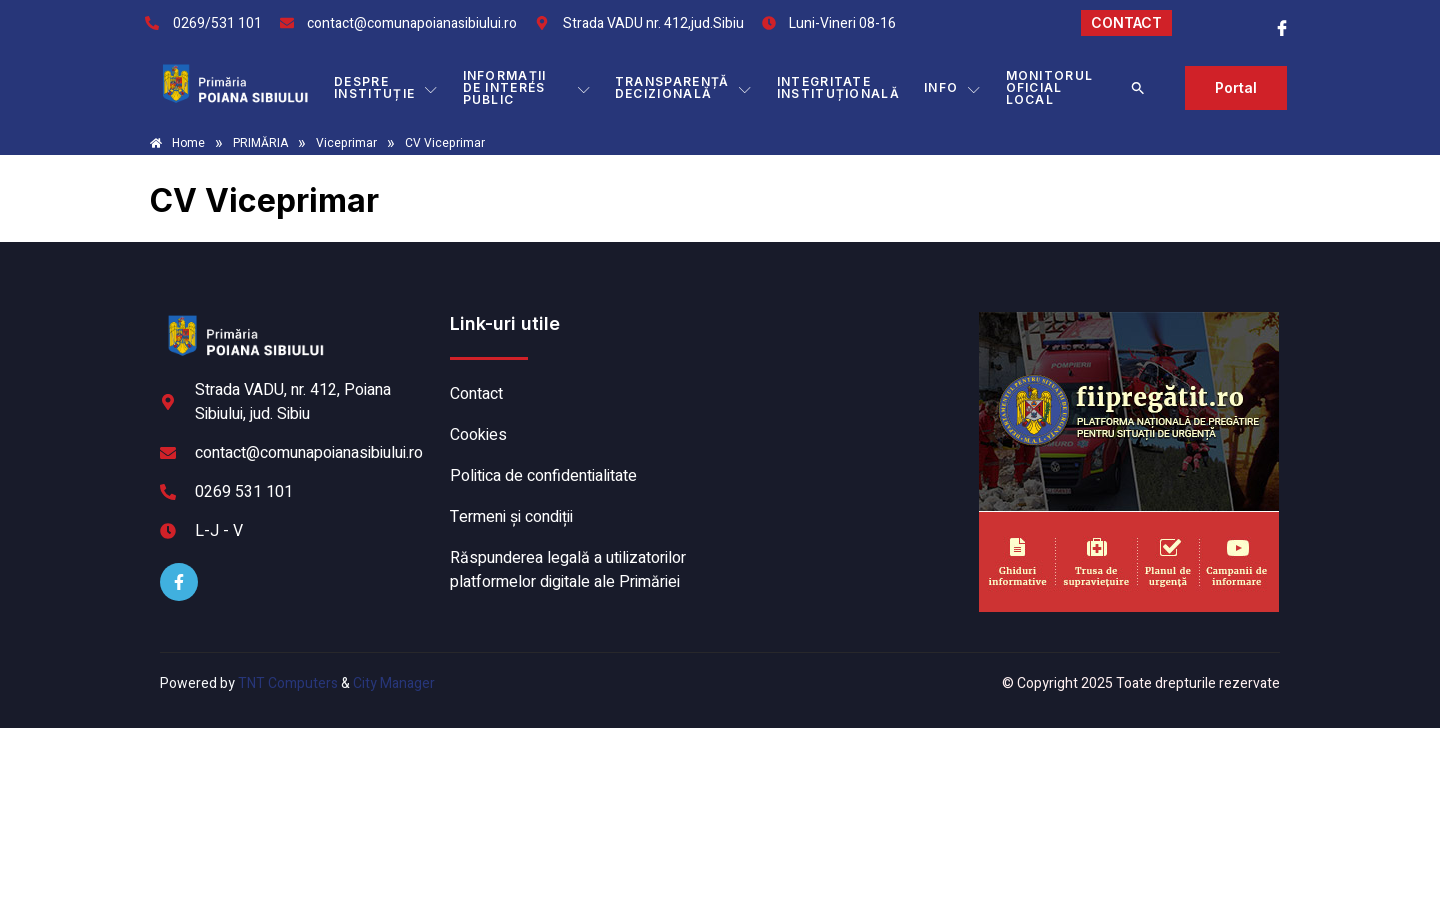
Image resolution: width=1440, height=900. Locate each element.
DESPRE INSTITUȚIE (386, 87)
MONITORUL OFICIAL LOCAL (1050, 87)
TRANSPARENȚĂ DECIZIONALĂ (684, 87)
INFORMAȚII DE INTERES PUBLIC (527, 87)
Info (953, 88)
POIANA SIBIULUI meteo (845, 387)
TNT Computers (288, 683)
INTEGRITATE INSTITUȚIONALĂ (838, 87)
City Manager (394, 683)
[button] (1138, 88)
